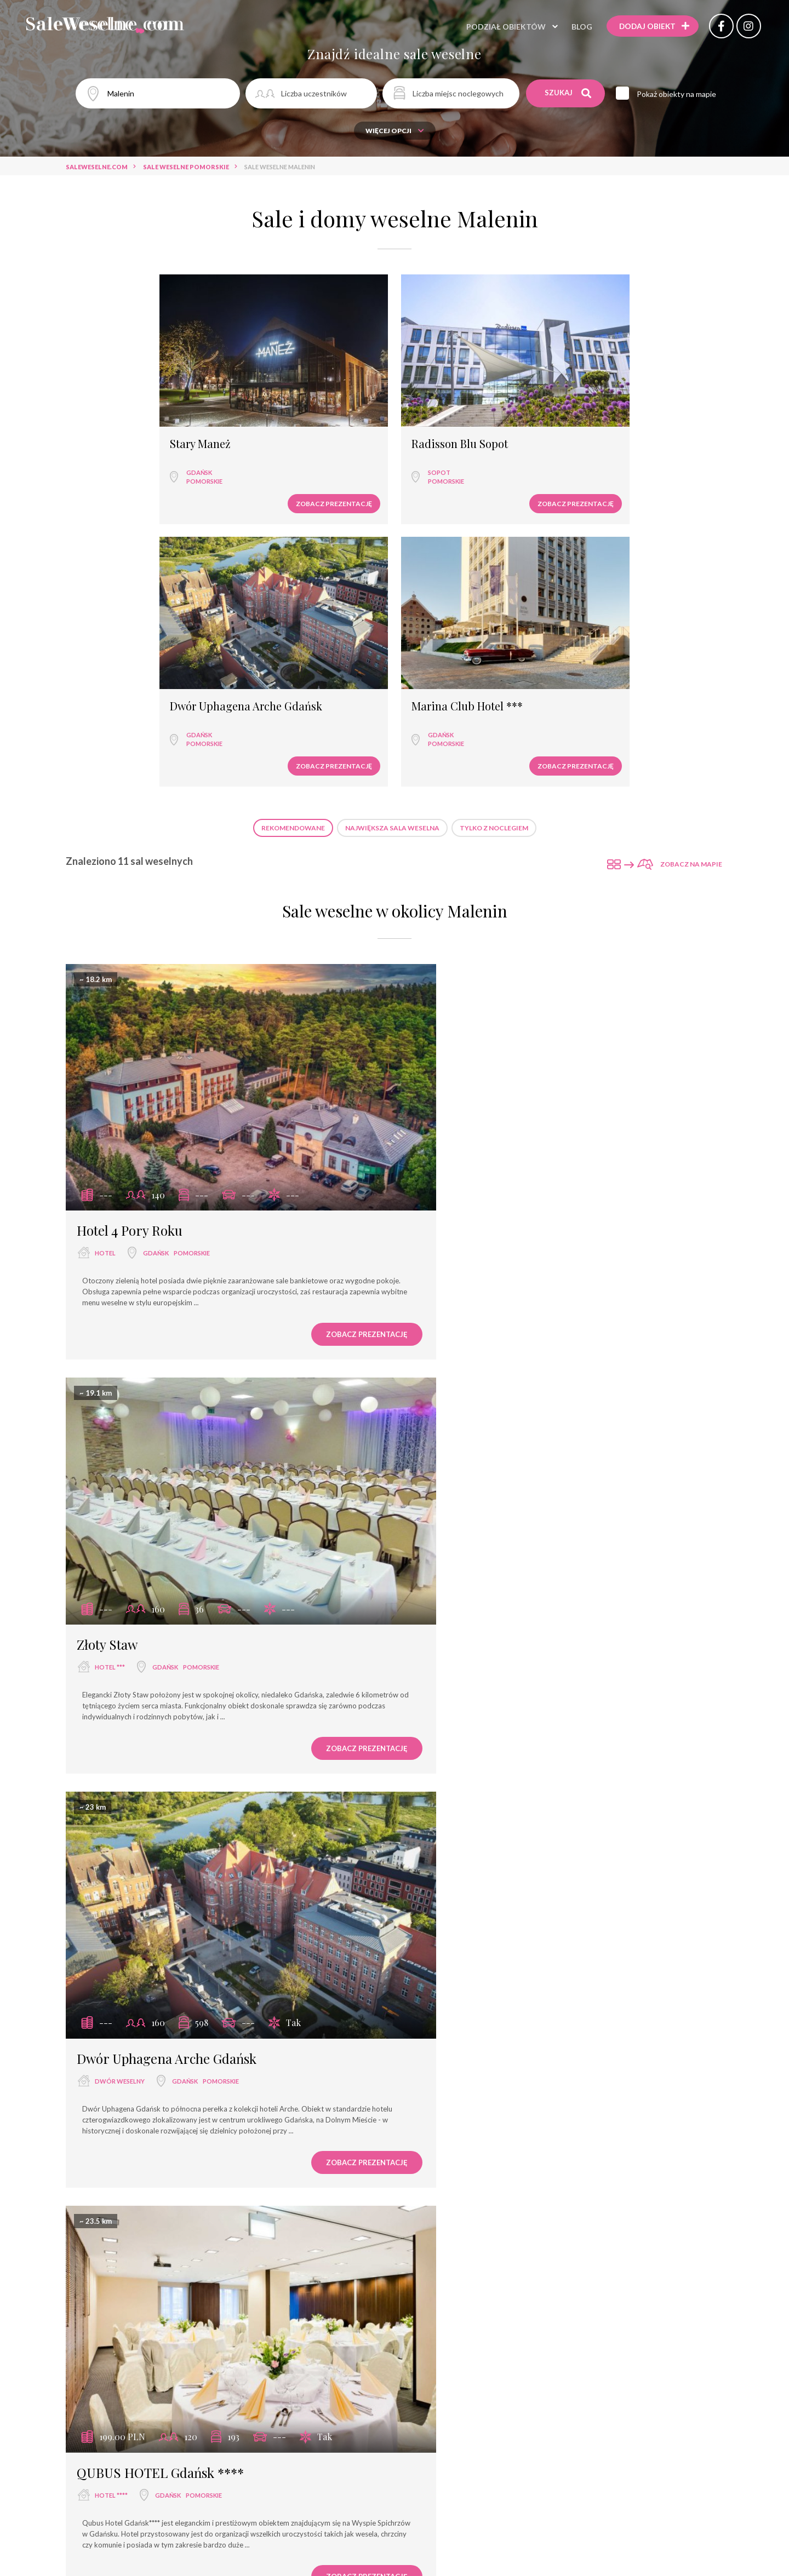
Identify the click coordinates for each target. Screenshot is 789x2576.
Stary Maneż (113, 392)
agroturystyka (460, 2057)
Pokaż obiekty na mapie (679, 94)
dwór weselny (120, 1286)
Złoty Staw (445, 884)
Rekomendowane (293, 516)
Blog (574, 27)
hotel (105, 907)
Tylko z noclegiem (494, 516)
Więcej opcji (394, 131)
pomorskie (117, 429)
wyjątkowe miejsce (128, 2057)
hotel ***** (451, 2436)
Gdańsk (112, 420)
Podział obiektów (498, 27)
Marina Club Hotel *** (631, 392)
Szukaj (568, 93)
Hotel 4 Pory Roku (129, 884)
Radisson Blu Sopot (295, 392)
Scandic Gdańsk (461, 1654)
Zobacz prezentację (170, 452)
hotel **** (449, 1286)
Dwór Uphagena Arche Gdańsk (467, 398)
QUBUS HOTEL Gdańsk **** (498, 1264)
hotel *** (448, 907)
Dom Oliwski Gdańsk (476, 2034)
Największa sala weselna (392, 516)
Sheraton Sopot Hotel (478, 2414)
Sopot (275, 420)
